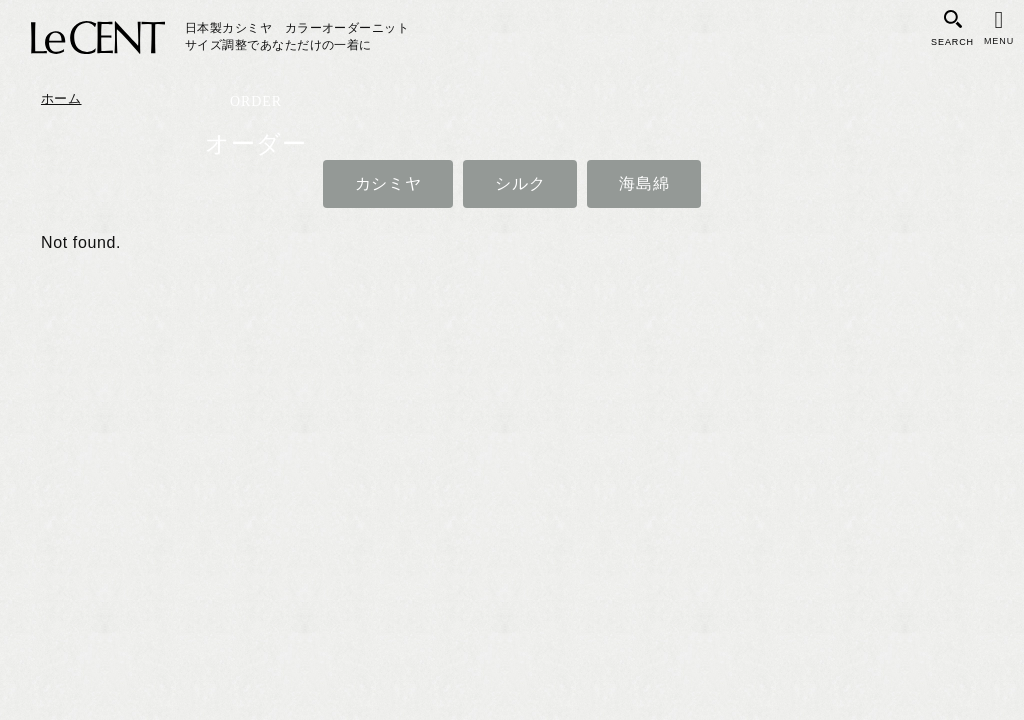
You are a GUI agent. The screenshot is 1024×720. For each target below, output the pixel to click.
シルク (520, 183)
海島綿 (644, 183)
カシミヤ (388, 183)
